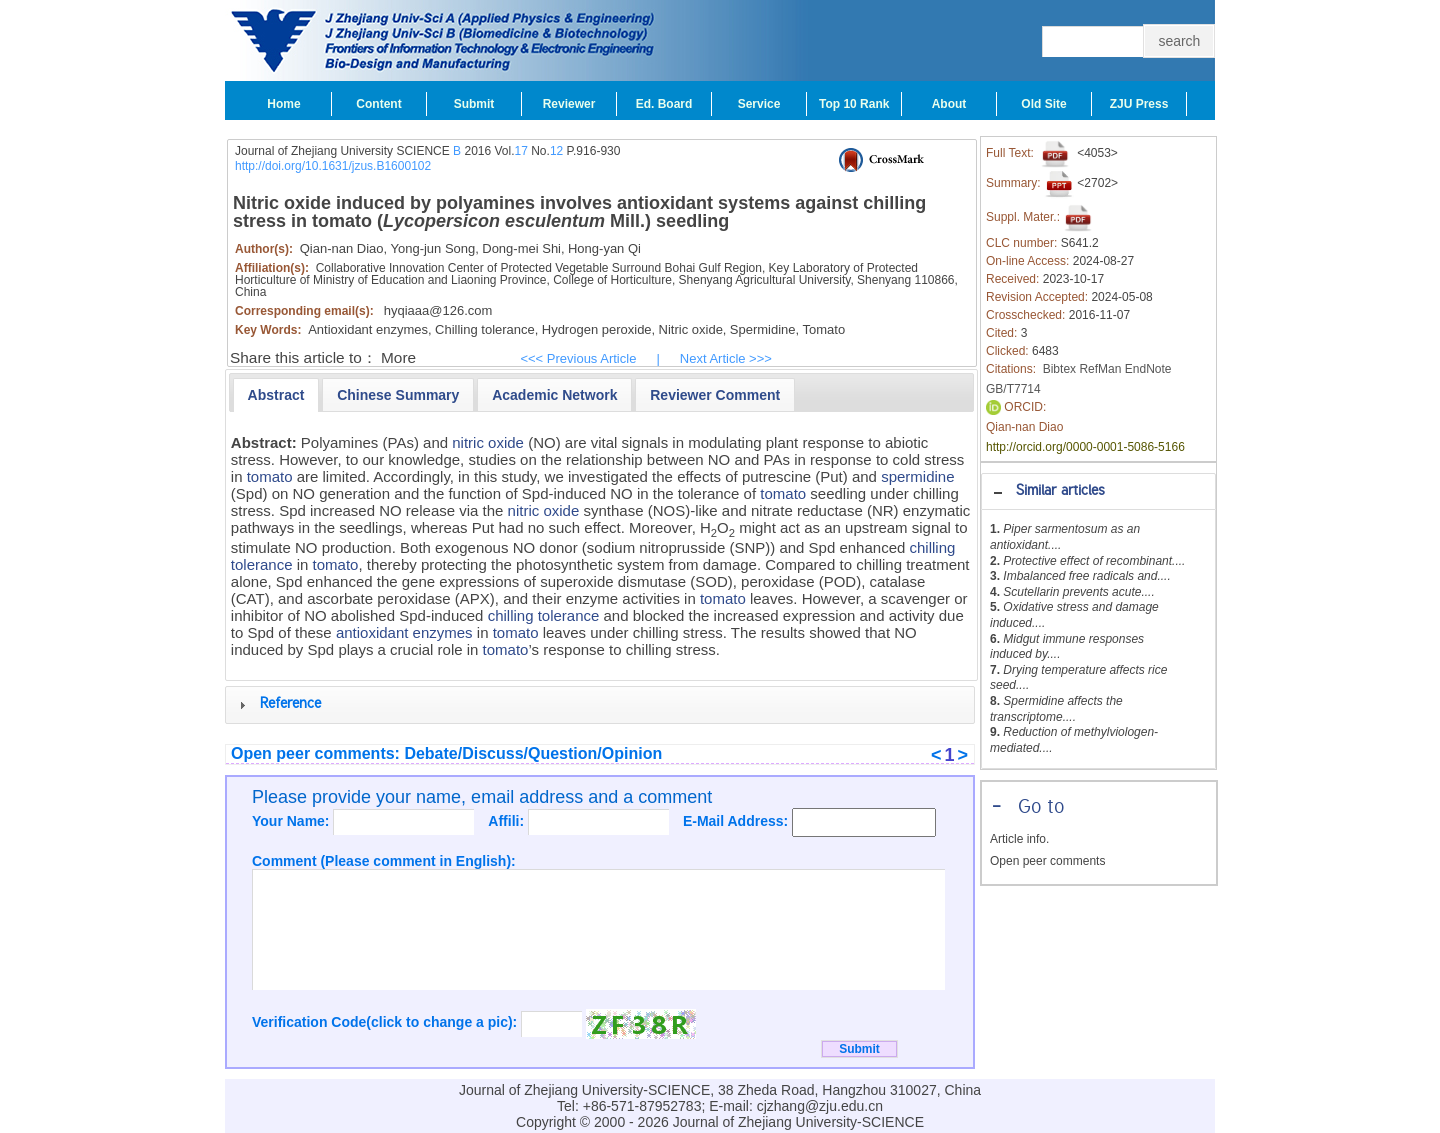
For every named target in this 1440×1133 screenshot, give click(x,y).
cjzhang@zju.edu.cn (820, 1106)
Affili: (508, 821)
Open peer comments (1047, 861)
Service (759, 104)
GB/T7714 (1013, 389)
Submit (474, 104)
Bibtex (1059, 369)
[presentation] (276, 395)
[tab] (1098, 491)
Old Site (1043, 104)
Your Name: (292, 821)
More (398, 357)
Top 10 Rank (854, 104)
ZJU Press (1139, 104)
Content (378, 104)
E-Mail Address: (737, 821)
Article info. (1019, 839)
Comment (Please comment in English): (384, 861)
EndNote (1148, 369)
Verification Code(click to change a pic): (386, 1022)
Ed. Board (664, 104)
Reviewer (569, 104)
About (949, 104)
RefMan (1100, 369)
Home (283, 104)
